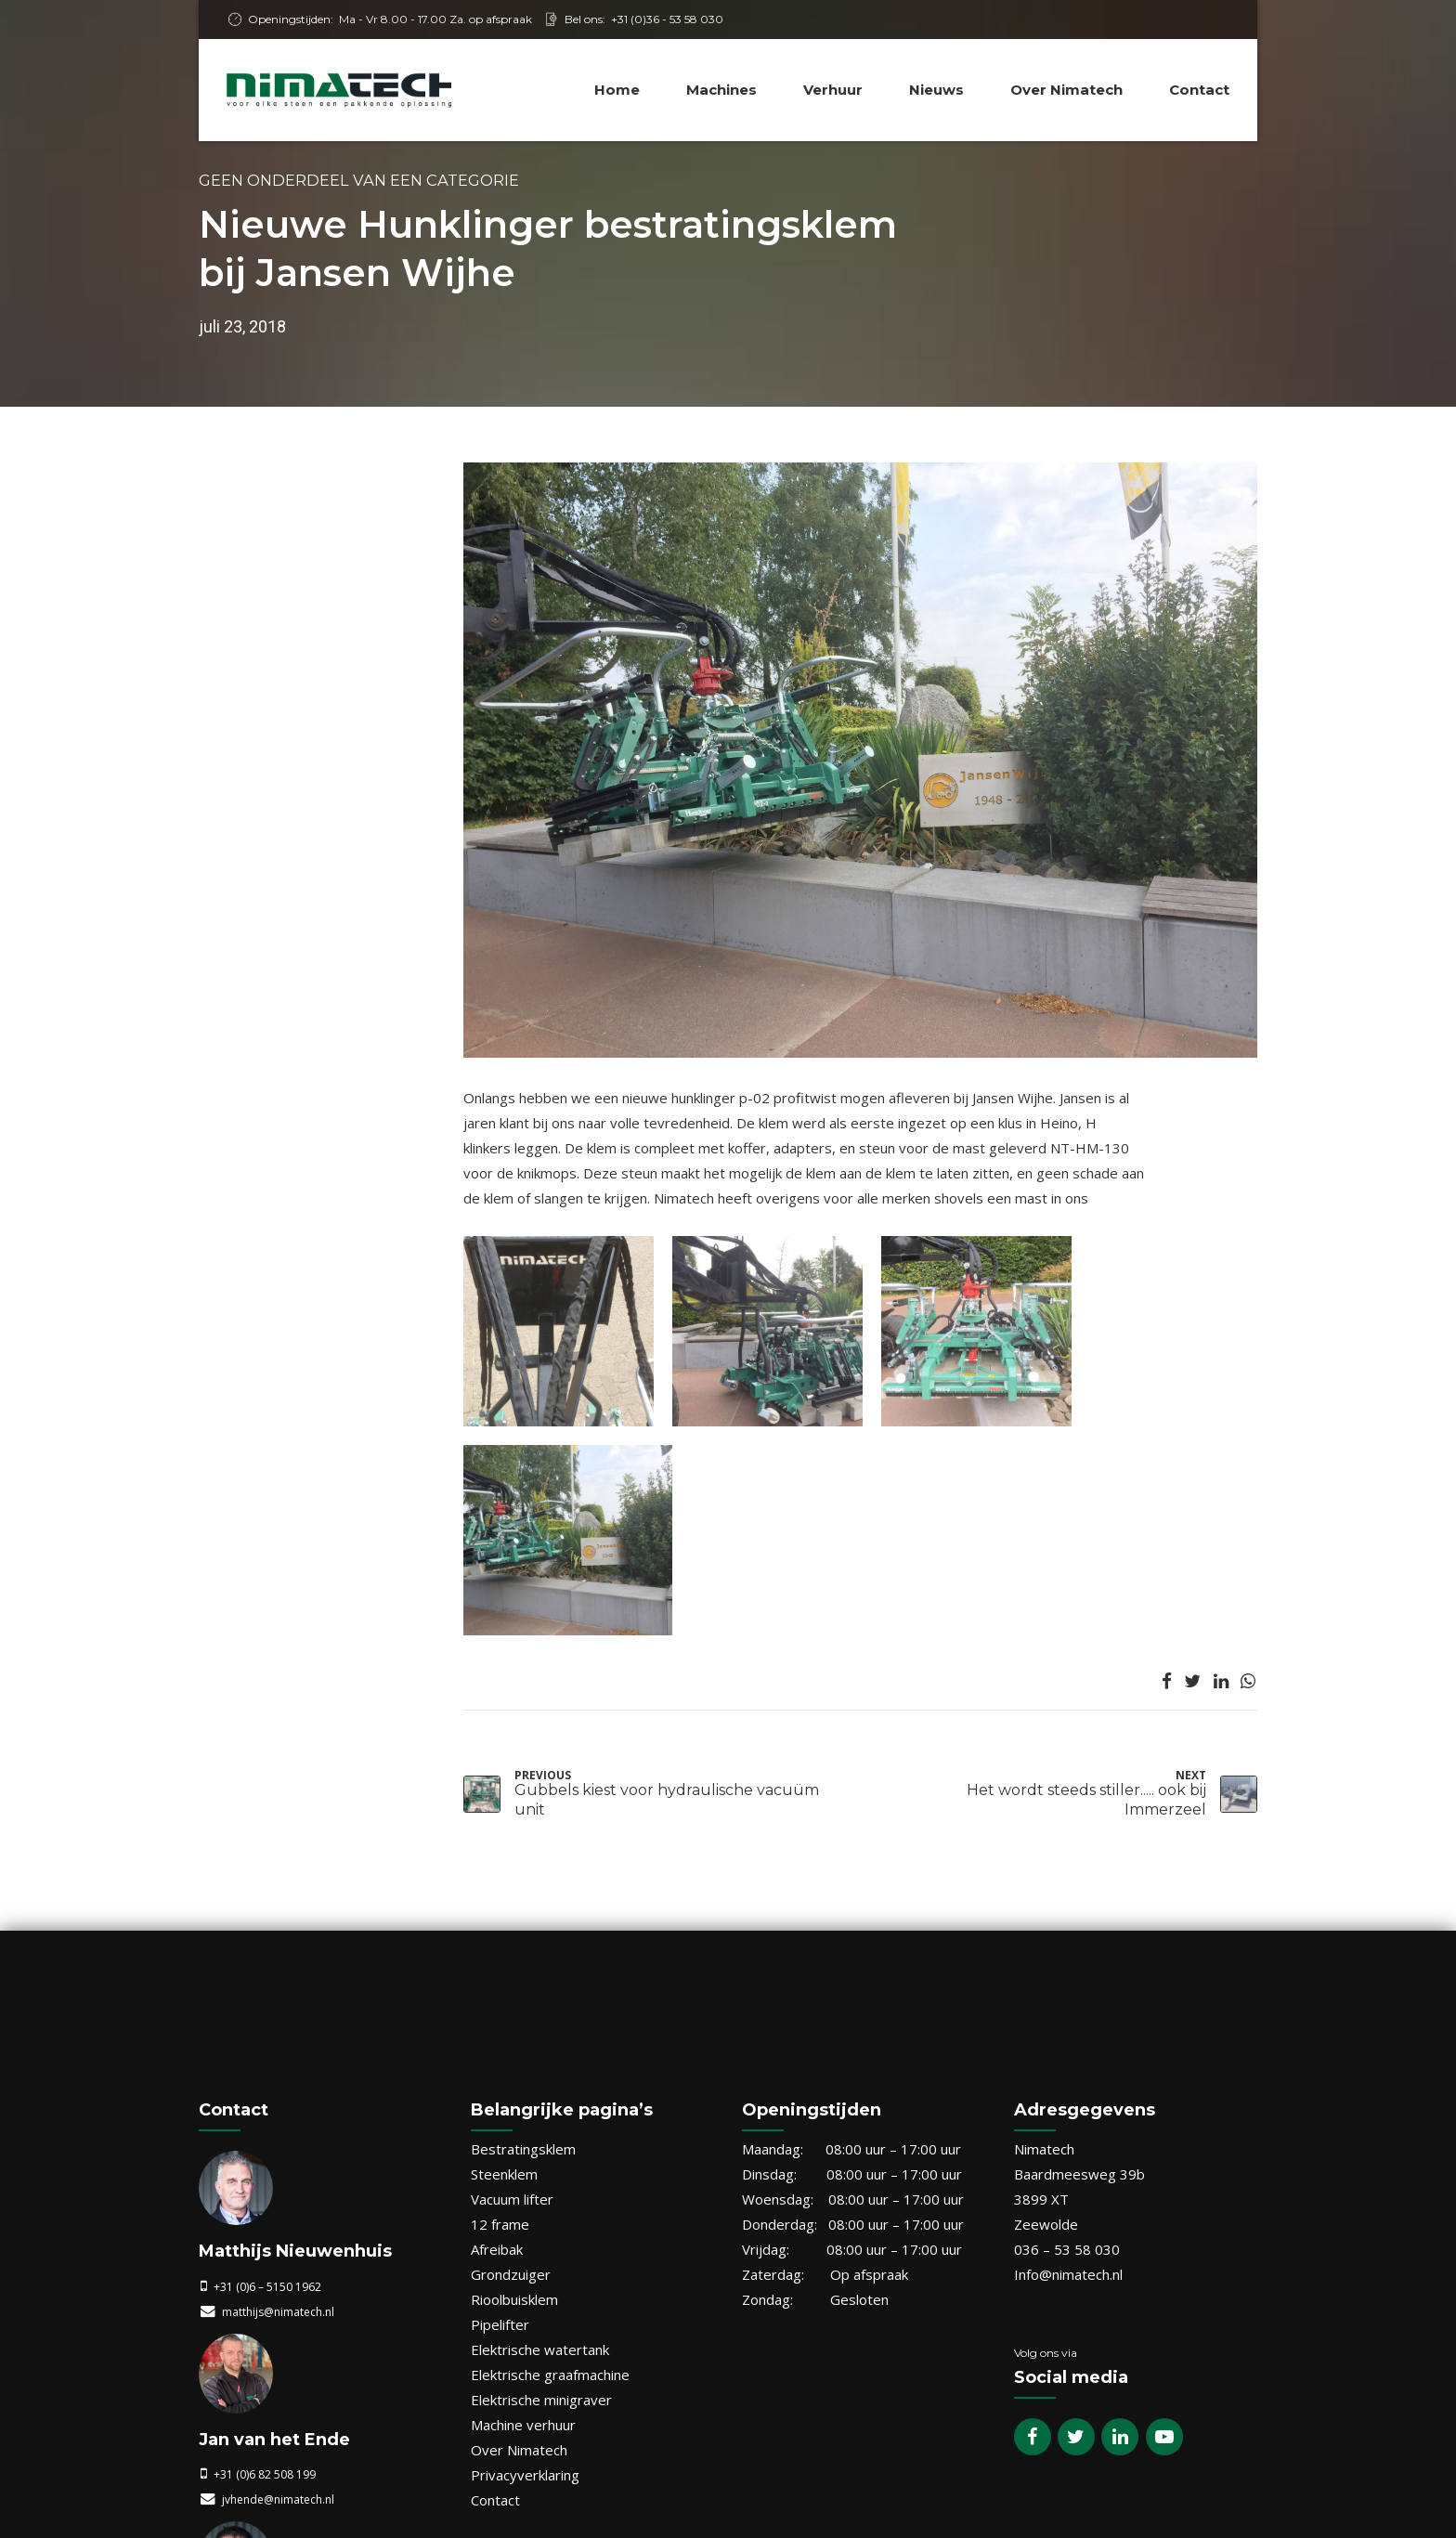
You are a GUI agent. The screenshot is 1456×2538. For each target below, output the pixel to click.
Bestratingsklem (523, 1901)
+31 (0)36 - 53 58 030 (667, 19)
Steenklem (504, 1926)
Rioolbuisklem (514, 2051)
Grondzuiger (511, 2026)
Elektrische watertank (540, 2101)
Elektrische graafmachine (550, 2126)
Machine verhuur (523, 2176)
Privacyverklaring (525, 2227)
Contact (1199, 89)
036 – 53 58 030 (1067, 2001)
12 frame (500, 1976)
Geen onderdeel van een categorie (359, 180)
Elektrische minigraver (541, 2151)
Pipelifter (500, 2076)
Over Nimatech (1066, 89)
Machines (721, 89)
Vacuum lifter (512, 1951)
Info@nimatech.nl (1068, 2026)
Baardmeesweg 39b (1079, 1926)
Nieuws (936, 89)
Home (617, 89)
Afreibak (497, 2001)
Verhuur (833, 89)
